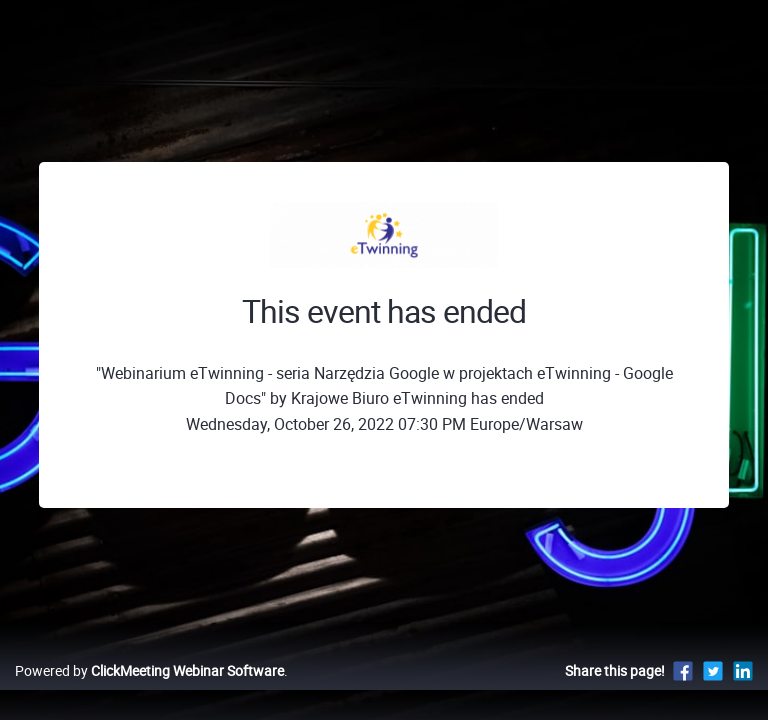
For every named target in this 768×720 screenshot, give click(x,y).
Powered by (149, 670)
